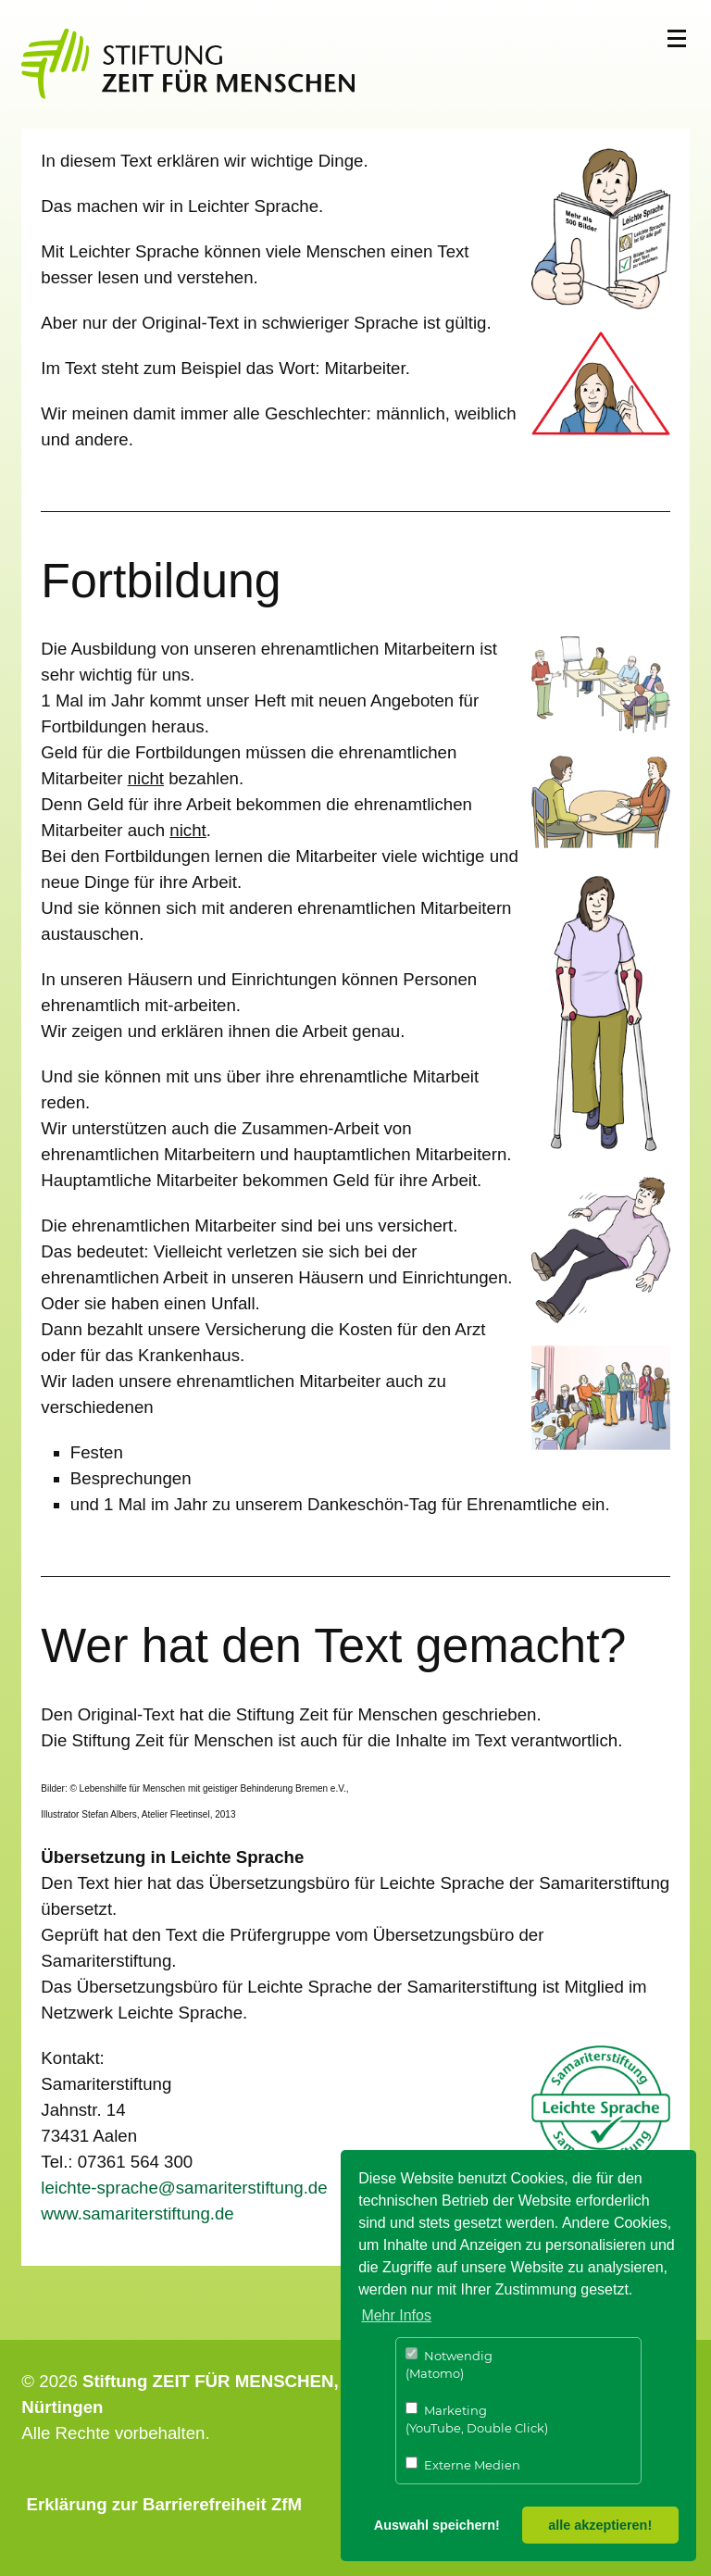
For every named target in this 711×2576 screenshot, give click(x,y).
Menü (677, 39)
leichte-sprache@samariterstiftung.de (184, 2187)
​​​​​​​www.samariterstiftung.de (137, 2213)
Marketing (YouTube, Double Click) (476, 2419)
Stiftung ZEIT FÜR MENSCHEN (208, 2381)
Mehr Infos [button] (396, 2315)
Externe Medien (462, 2464)
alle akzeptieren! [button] (600, 2525)
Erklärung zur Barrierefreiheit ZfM (165, 2504)
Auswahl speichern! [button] (437, 2525)
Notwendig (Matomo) (449, 2364)
